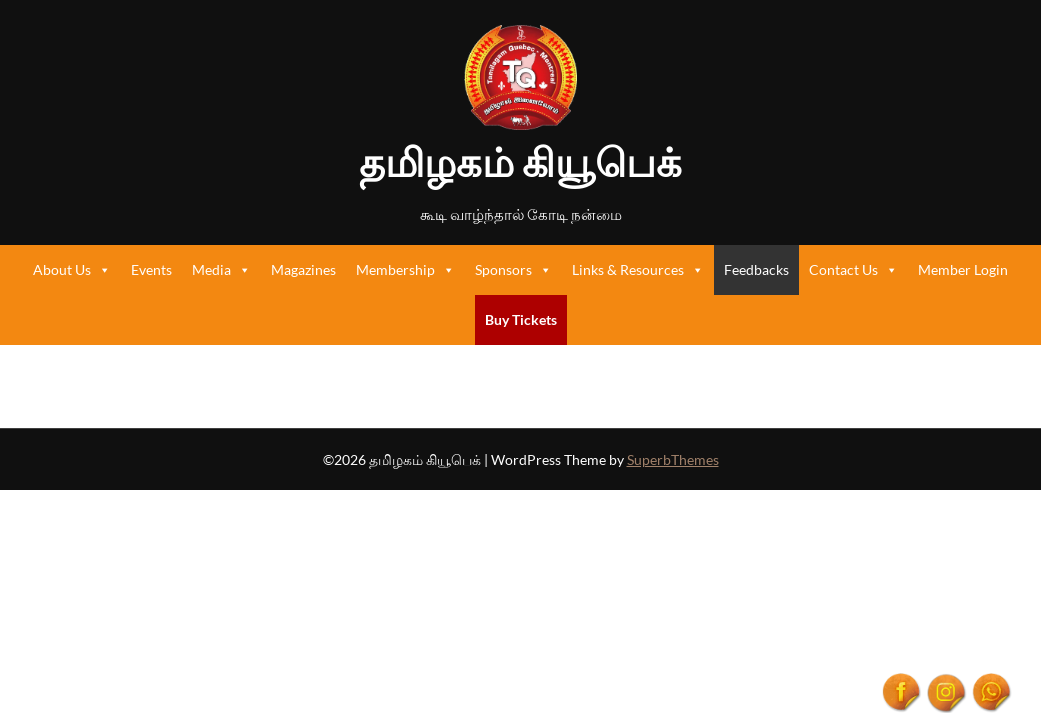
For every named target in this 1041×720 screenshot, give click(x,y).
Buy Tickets (521, 319)
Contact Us (853, 270)
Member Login (963, 269)
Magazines (303, 269)
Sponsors (513, 270)
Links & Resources (638, 270)
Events (151, 269)
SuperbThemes (673, 459)
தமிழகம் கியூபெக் (520, 162)
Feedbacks (756, 269)
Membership (405, 270)
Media (221, 270)
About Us (72, 270)
